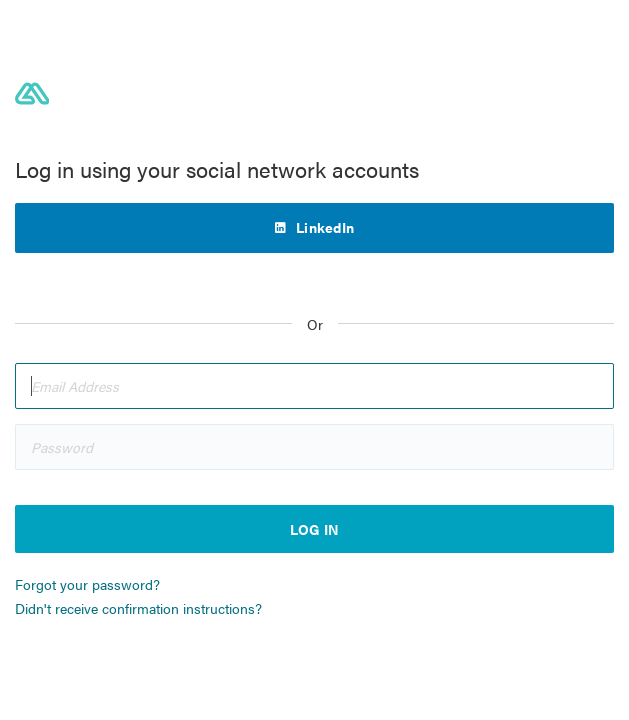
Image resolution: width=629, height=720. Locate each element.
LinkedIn (325, 227)
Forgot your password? (87, 584)
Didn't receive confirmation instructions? (138, 608)
